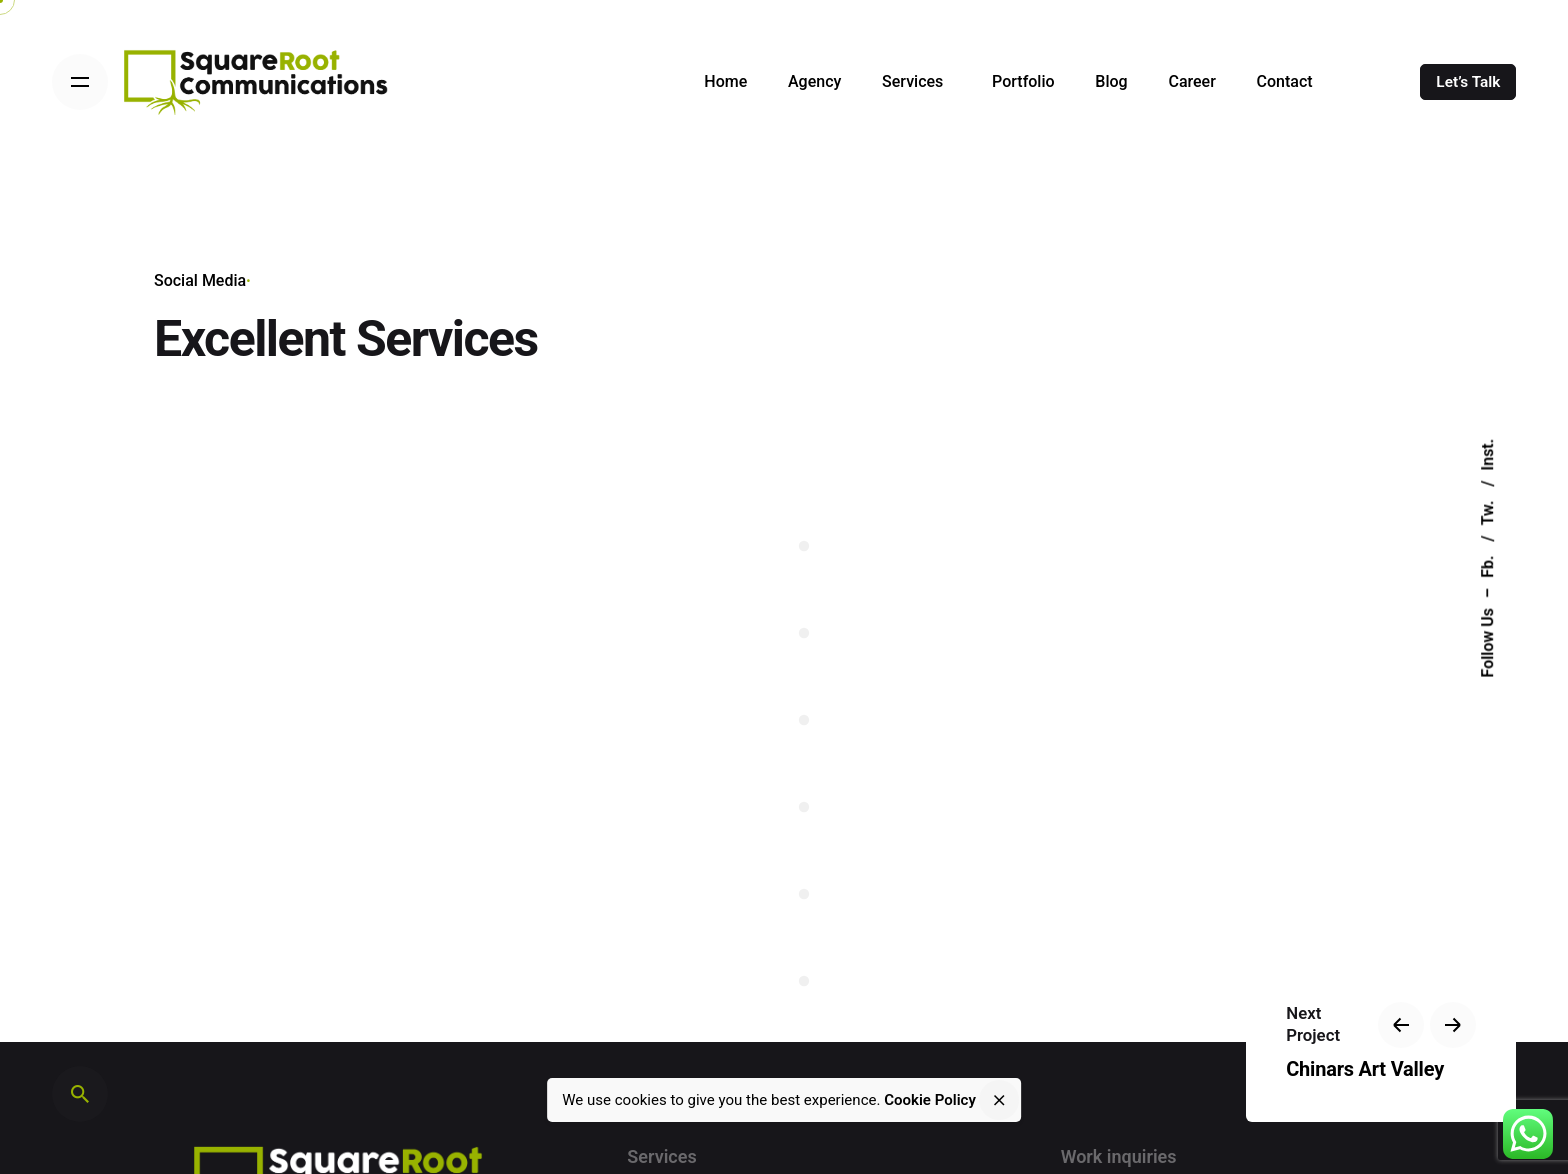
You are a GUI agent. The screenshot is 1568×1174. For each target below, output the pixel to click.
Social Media (200, 280)
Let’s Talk (1468, 82)
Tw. (1487, 511)
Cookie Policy (930, 1100)
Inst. (1487, 455)
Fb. (1487, 564)
